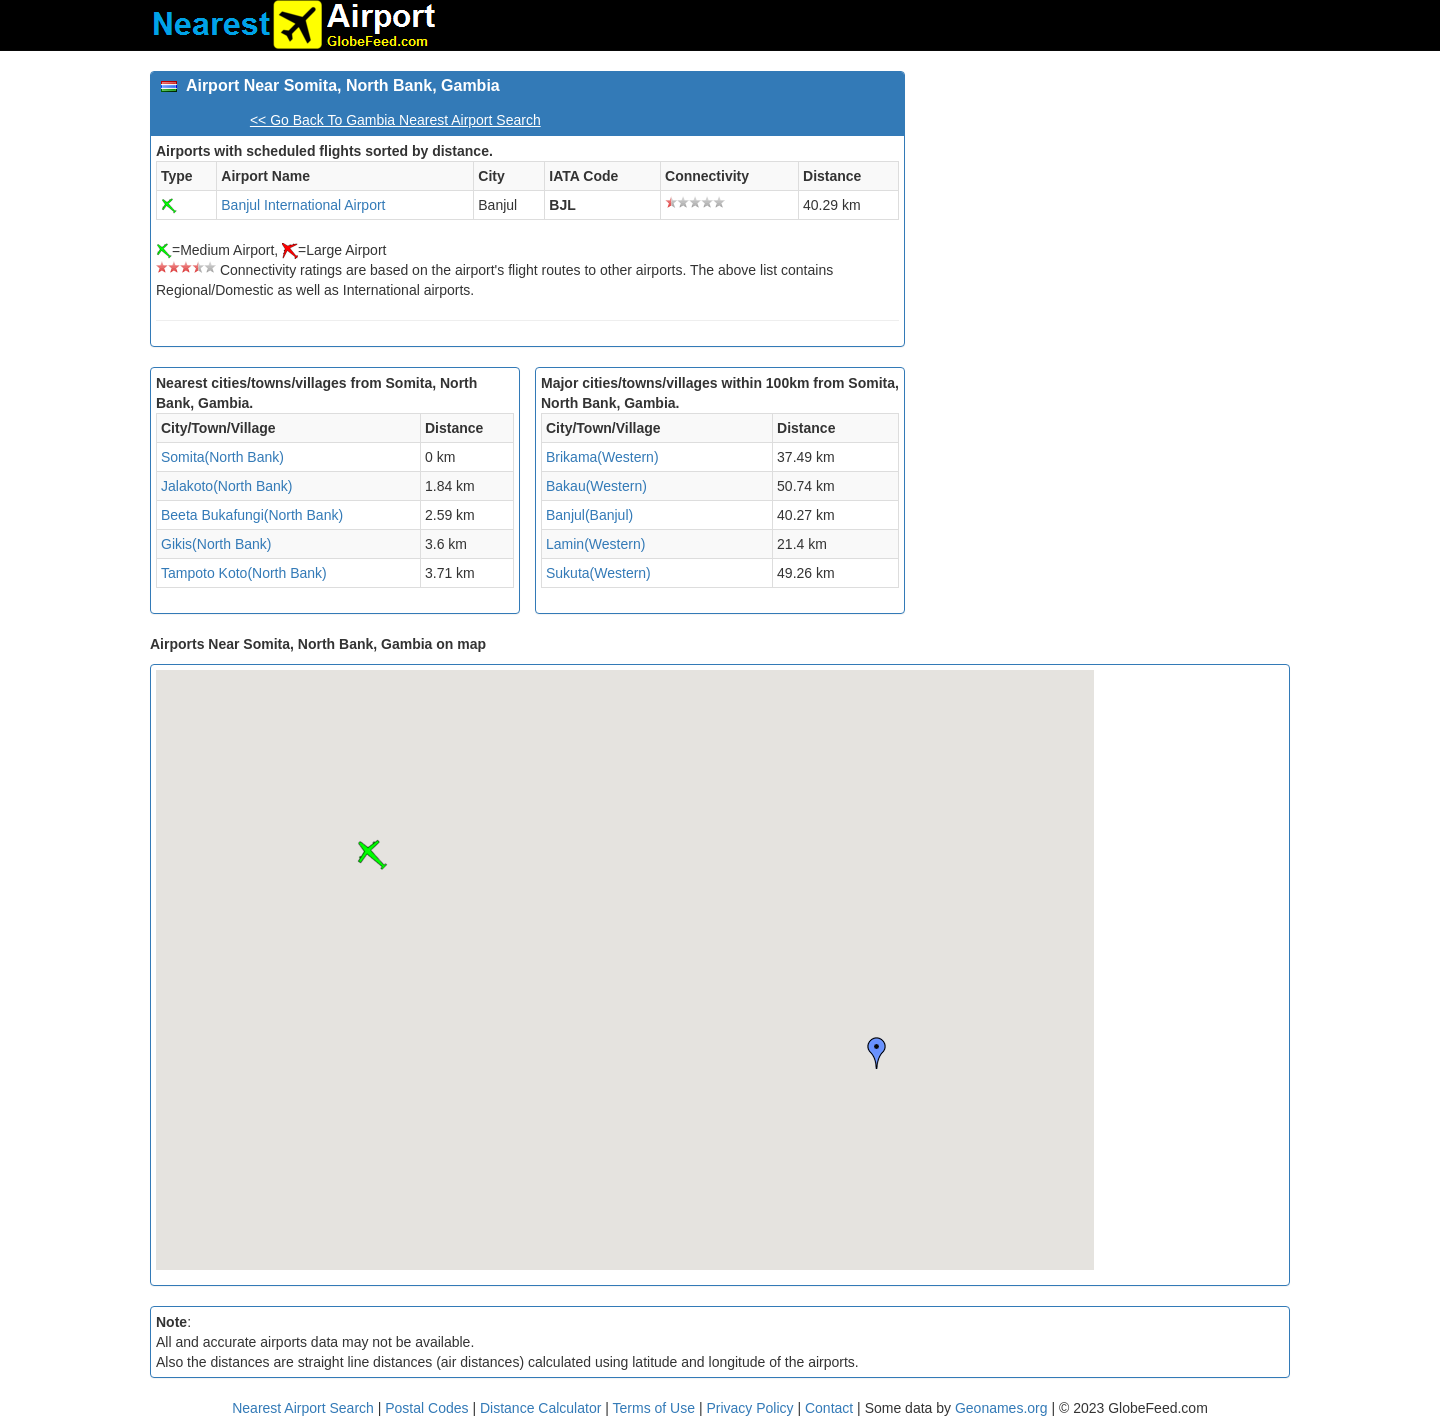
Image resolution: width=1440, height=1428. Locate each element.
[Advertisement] (1105, 211)
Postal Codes (426, 1408)
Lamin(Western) (595, 544)
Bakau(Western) (596, 486)
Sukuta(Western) (598, 573)
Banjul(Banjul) (589, 515)
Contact (829, 1408)
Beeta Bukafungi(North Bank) (252, 515)
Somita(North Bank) (222, 457)
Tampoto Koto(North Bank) (244, 573)
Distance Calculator (540, 1408)
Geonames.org (1001, 1408)
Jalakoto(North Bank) (227, 486)
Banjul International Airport (303, 205)
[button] (372, 855)
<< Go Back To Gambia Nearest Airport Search (395, 120)
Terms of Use (656, 1408)
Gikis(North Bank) (216, 544)
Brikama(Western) (602, 457)
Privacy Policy (751, 1408)
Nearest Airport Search (303, 1408)
